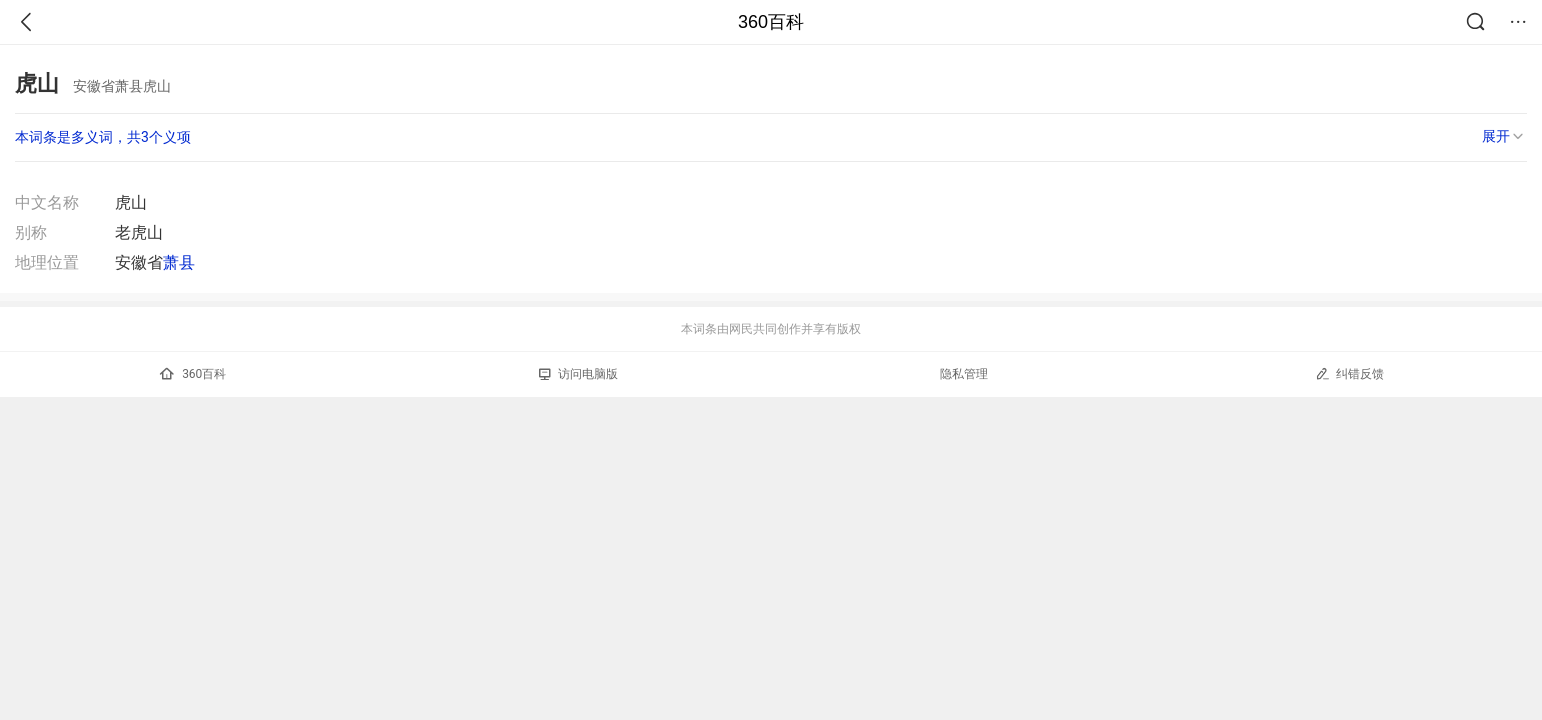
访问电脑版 (578, 374)
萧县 (179, 262)
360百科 (771, 22)
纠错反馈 (1349, 373)
